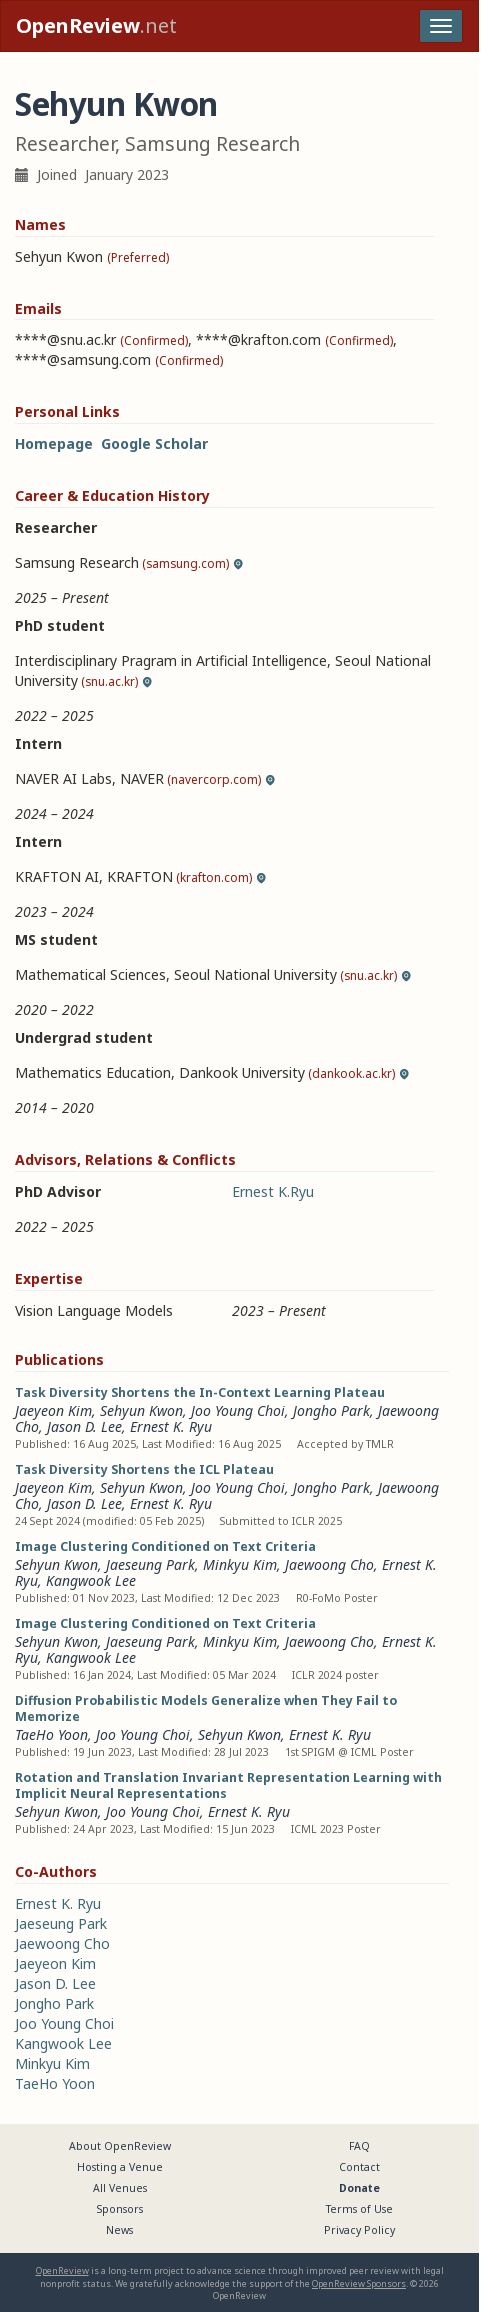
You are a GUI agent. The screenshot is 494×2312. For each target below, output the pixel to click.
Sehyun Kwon (141, 1410)
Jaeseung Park (150, 1564)
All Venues (120, 2188)
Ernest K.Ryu (273, 1191)
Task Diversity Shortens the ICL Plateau (144, 1469)
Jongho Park (331, 1410)
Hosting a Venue (120, 2167)
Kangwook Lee (91, 1580)
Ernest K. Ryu (171, 1426)
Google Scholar (154, 443)
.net (96, 25)
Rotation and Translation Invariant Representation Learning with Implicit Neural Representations (228, 1785)
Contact (359, 2167)
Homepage (54, 443)
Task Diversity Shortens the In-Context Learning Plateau (200, 1392)
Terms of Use (359, 2209)
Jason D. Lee (84, 1426)
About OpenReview (120, 2146)
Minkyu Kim (240, 1564)
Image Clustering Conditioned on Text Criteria (165, 1546)
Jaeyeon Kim (53, 1410)
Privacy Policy (359, 2230)
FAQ (359, 2146)
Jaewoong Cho (329, 1564)
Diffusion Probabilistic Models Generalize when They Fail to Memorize (206, 1708)
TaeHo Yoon (51, 1734)
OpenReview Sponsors (359, 2283)
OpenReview (62, 2270)
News (119, 2230)
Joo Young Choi (238, 1410)
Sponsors (120, 2209)
